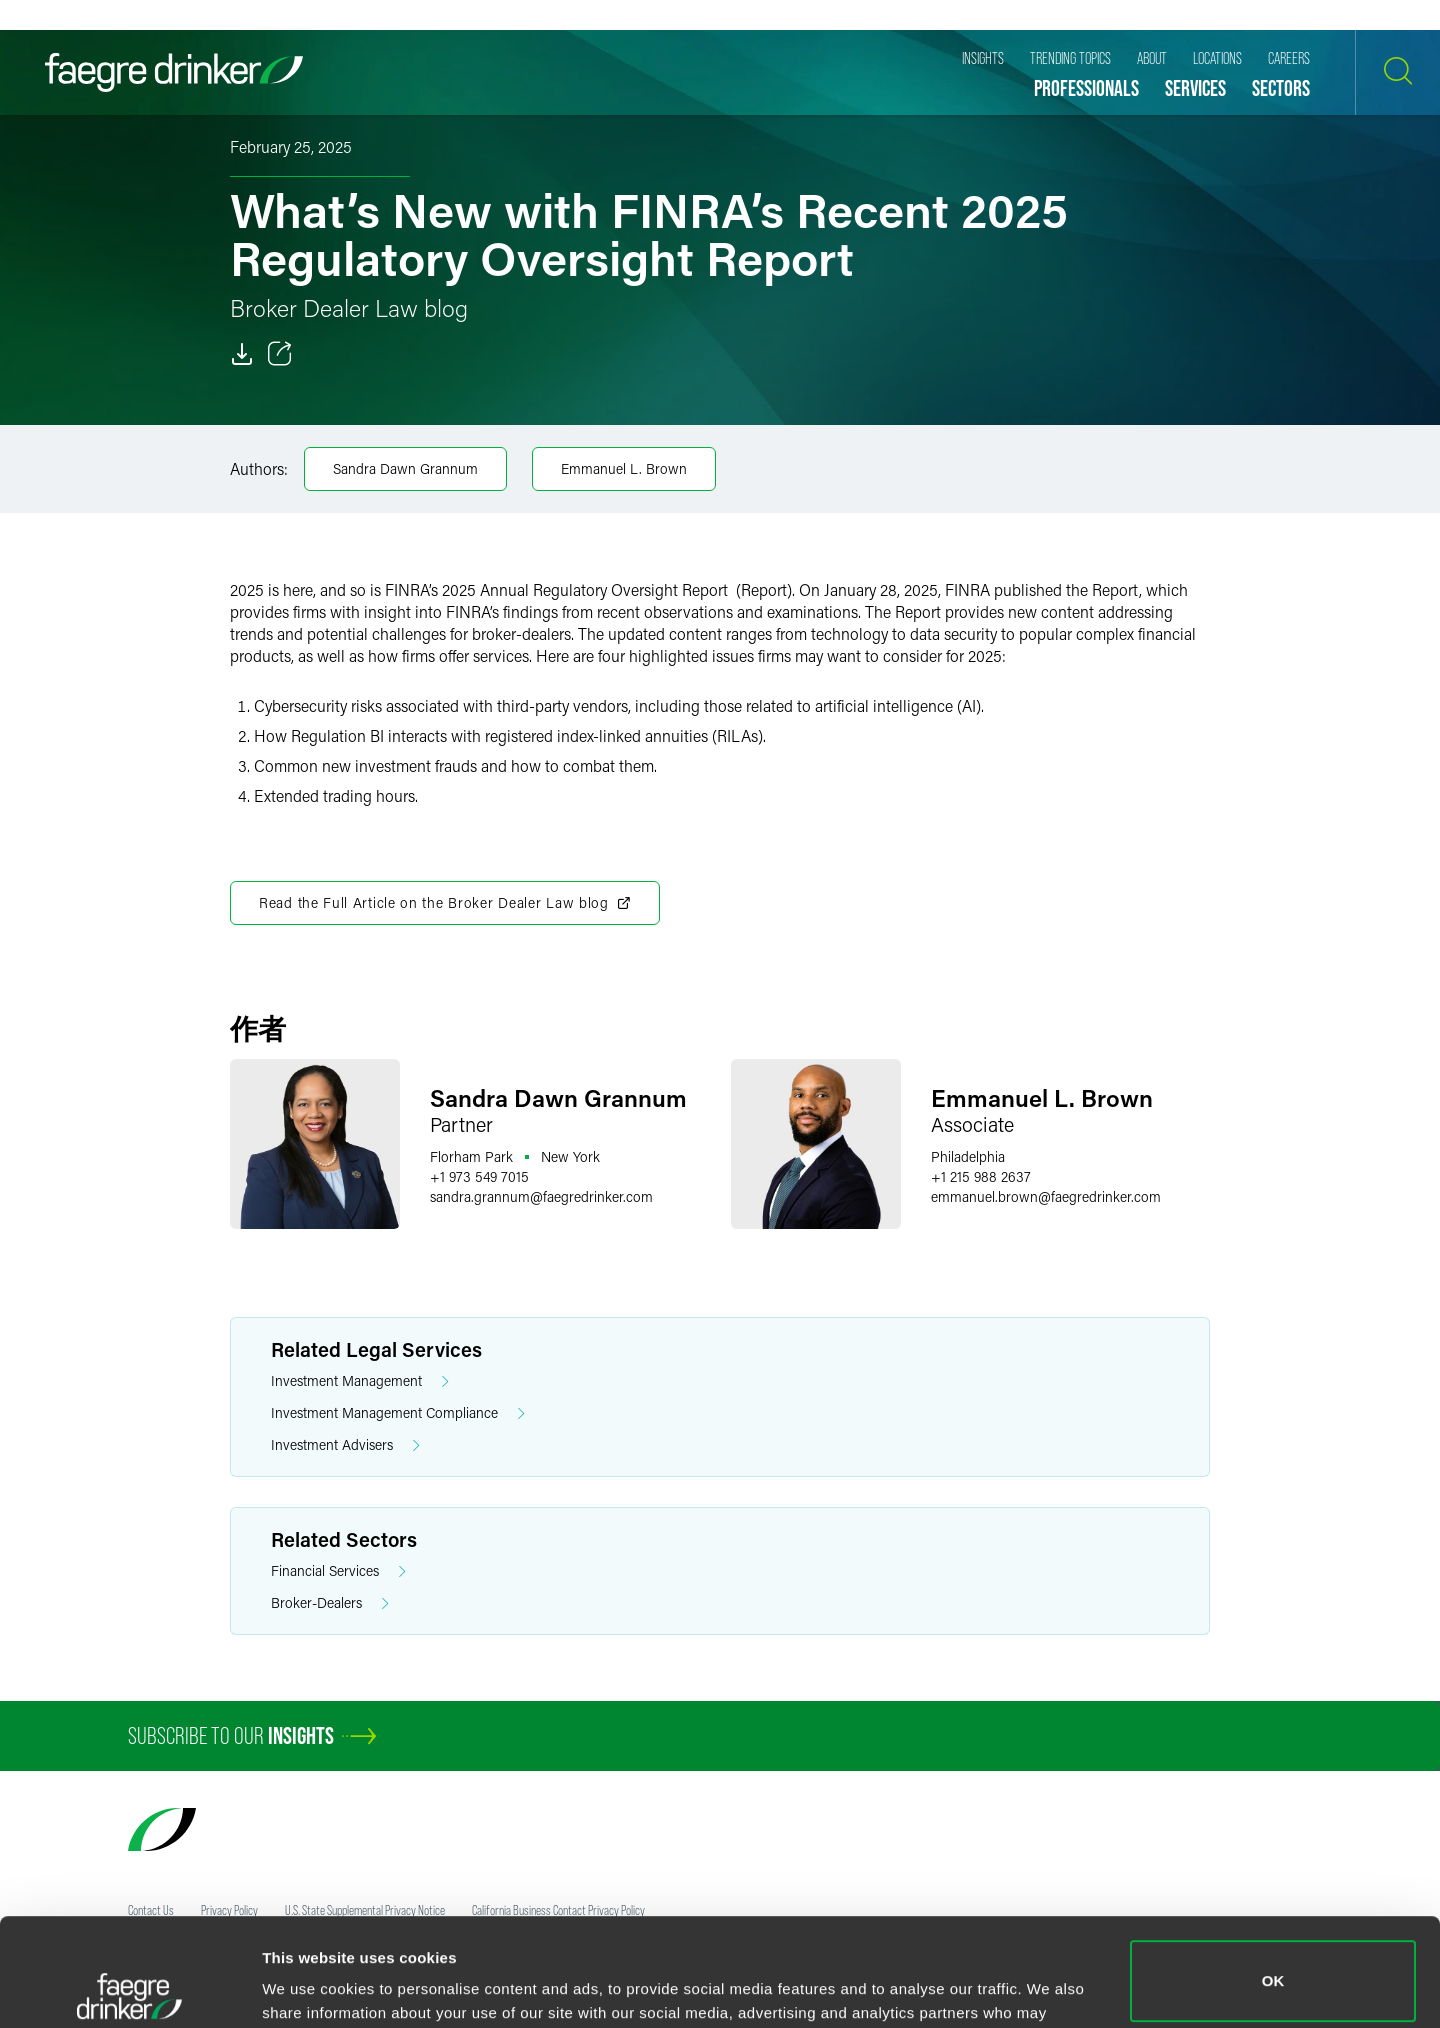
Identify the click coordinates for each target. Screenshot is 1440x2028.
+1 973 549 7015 (479, 1176)
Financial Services (338, 1571)
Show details (308, 1984)
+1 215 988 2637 (981, 1176)
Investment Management (360, 1381)
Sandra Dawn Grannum (405, 468)
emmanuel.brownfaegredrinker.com (1046, 1196)
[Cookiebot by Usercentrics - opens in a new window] (129, 1989)
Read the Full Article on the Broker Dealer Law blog (445, 903)
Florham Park (471, 1156)
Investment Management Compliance (398, 1413)
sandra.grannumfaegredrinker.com (541, 1196)
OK (1273, 1873)
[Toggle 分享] (280, 354)
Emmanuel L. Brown (624, 468)
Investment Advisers (345, 1445)
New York (570, 1156)
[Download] (242, 354)
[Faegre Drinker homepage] (174, 72)
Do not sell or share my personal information (1273, 1962)
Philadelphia (968, 1156)
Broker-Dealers (330, 1603)
